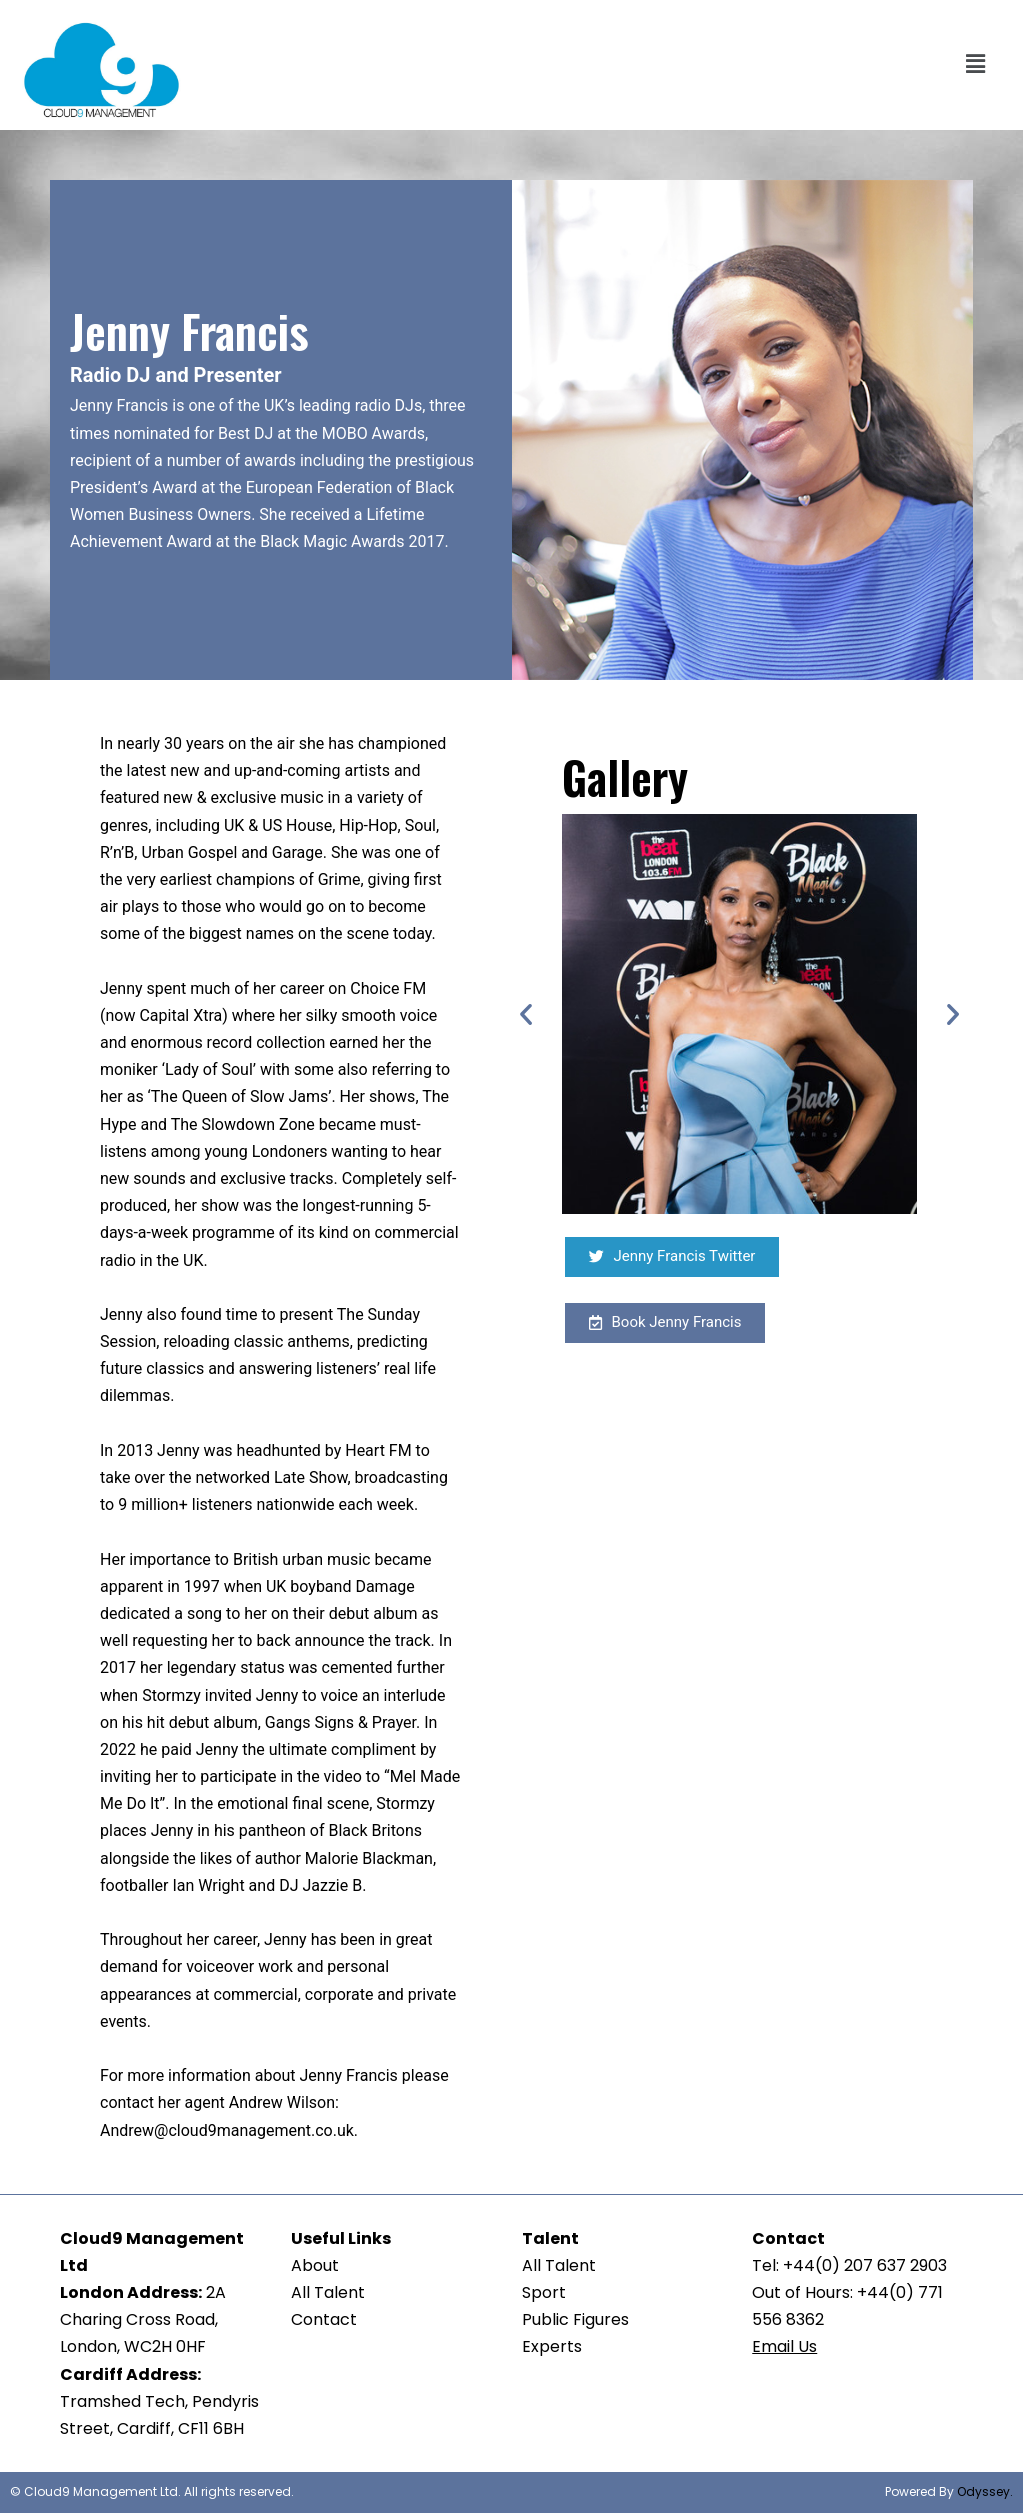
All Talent (328, 2292)
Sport (544, 2292)
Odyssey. (985, 2491)
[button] (976, 65)
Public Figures (575, 2319)
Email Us (784, 2346)
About (315, 2265)
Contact (324, 2319)
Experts (552, 2346)
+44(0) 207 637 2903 (865, 2265)
